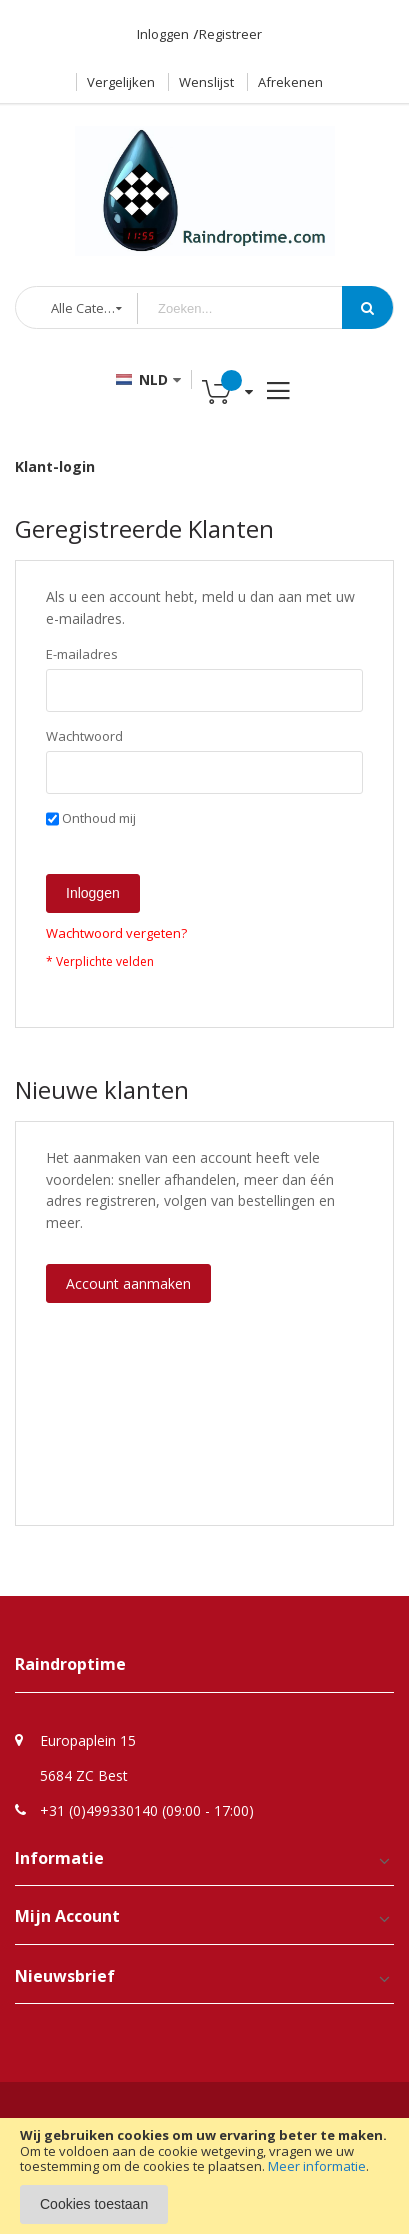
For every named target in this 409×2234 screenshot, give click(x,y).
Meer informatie (317, 2166)
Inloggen (163, 34)
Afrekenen (290, 82)
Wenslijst (206, 82)
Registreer (230, 34)
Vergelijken (121, 82)
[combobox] (255, 308)
